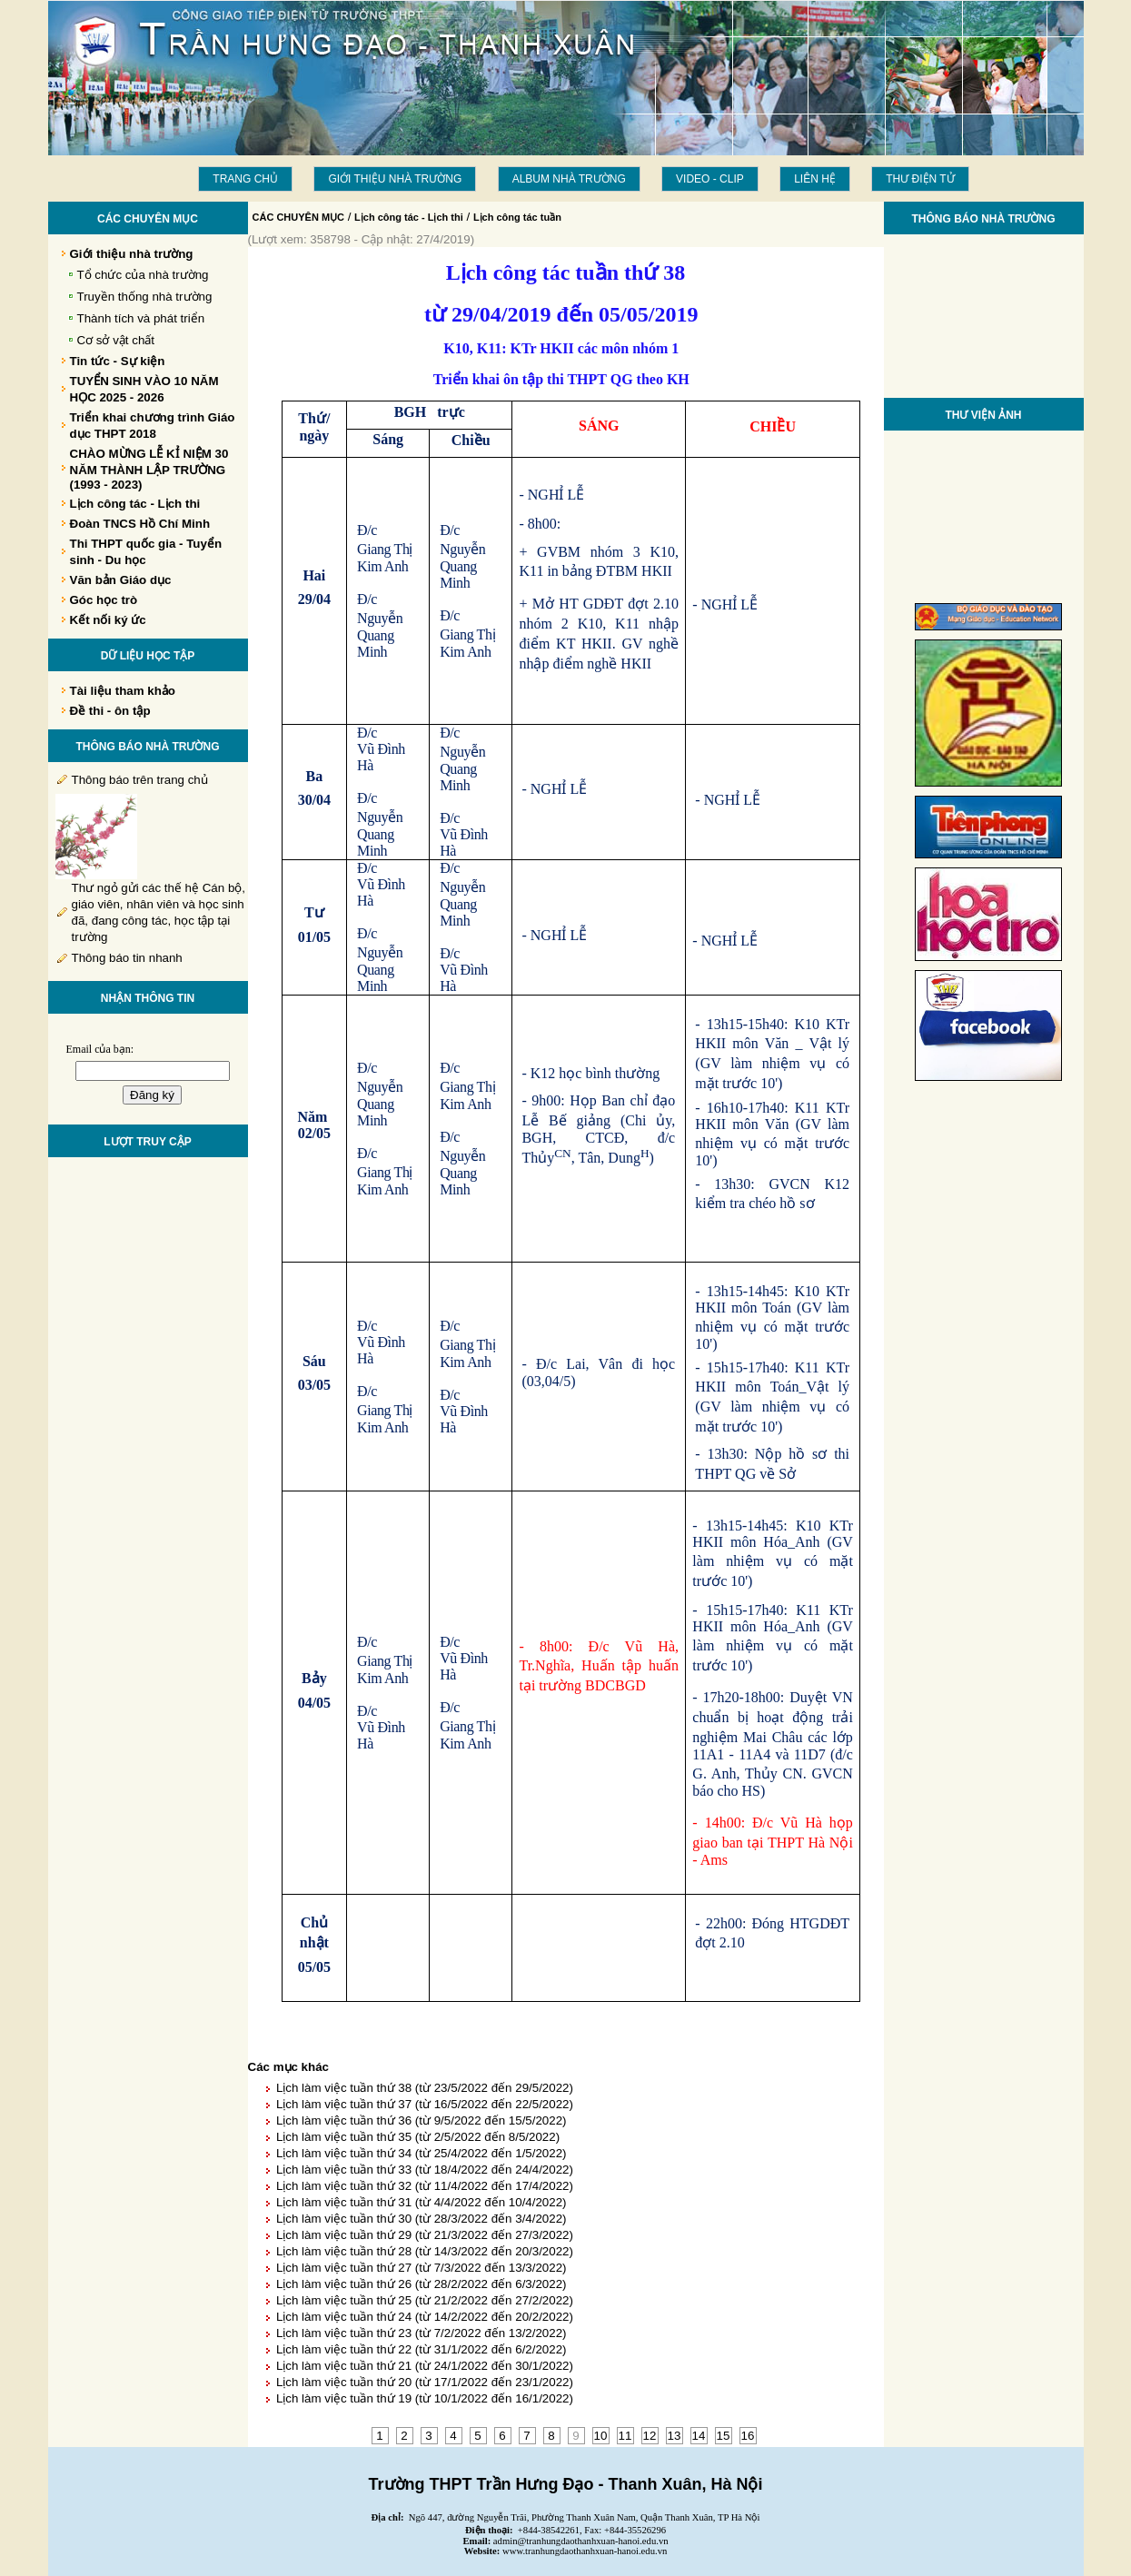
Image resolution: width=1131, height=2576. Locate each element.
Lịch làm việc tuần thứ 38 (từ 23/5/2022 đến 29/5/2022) (424, 2088)
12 (650, 2435)
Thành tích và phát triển (141, 318)
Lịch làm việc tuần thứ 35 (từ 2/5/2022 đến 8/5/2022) (418, 2137)
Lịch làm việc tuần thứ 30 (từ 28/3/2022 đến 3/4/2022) (421, 2218)
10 (601, 2435)
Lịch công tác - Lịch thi (408, 217)
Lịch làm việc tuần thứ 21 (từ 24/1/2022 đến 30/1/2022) (424, 2366)
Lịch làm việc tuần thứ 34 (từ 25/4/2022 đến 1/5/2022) (421, 2153)
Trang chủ (245, 179)
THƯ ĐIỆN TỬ (920, 179)
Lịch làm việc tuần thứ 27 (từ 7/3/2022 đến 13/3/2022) (421, 2267)
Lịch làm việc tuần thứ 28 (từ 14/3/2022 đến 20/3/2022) (424, 2251)
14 (699, 2435)
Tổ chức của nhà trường (143, 275)
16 (748, 2435)
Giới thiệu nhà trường (394, 179)
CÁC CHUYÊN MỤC (299, 217)
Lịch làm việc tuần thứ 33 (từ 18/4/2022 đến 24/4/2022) (424, 2169)
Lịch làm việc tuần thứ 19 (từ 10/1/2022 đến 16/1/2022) (424, 2398)
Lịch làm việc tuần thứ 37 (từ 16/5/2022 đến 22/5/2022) (424, 2104)
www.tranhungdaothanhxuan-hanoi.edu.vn (584, 2551)
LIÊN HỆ (815, 179)
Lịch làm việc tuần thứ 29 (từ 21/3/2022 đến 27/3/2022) (424, 2235)
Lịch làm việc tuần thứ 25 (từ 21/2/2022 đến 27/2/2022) (424, 2300)
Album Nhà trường (569, 179)
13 (674, 2435)
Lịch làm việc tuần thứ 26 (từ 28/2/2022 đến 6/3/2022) (421, 2284)
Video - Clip (710, 179)
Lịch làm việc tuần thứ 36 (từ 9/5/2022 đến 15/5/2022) (421, 2120)
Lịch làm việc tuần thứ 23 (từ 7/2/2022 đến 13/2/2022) (421, 2333)
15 (723, 2435)
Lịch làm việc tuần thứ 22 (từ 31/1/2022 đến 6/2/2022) (421, 2349)
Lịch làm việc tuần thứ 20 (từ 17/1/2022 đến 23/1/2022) (424, 2382)
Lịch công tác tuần (517, 217)
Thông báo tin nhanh (127, 958)
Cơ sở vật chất (116, 340)
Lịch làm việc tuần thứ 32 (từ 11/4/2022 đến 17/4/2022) (424, 2186)
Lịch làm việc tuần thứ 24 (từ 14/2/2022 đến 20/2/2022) (424, 2316)
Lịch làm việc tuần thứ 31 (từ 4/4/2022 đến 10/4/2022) (421, 2202)
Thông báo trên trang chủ (140, 780)
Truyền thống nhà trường (145, 296)
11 (625, 2435)
